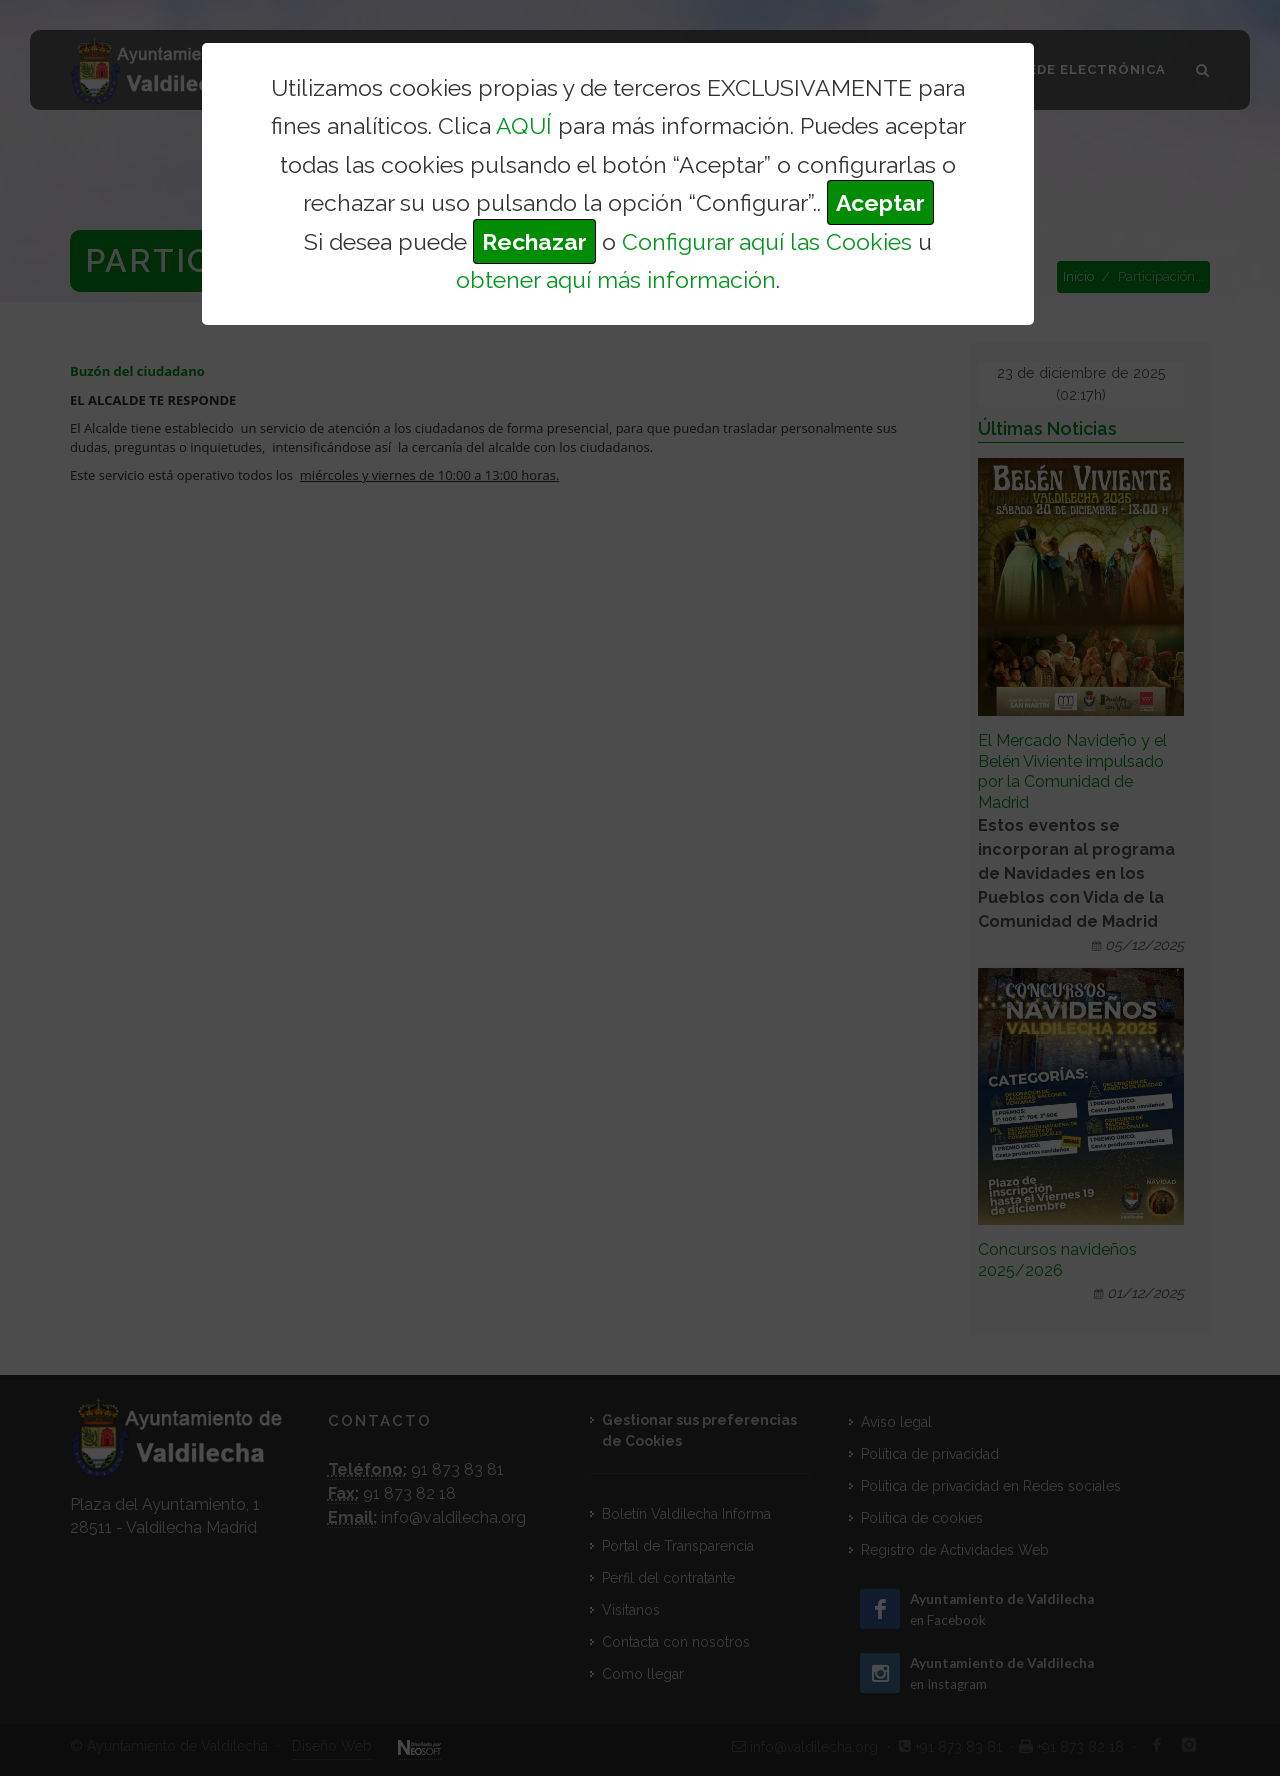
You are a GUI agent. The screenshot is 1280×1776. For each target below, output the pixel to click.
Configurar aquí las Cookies (767, 241)
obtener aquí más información (616, 279)
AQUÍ (524, 125)
